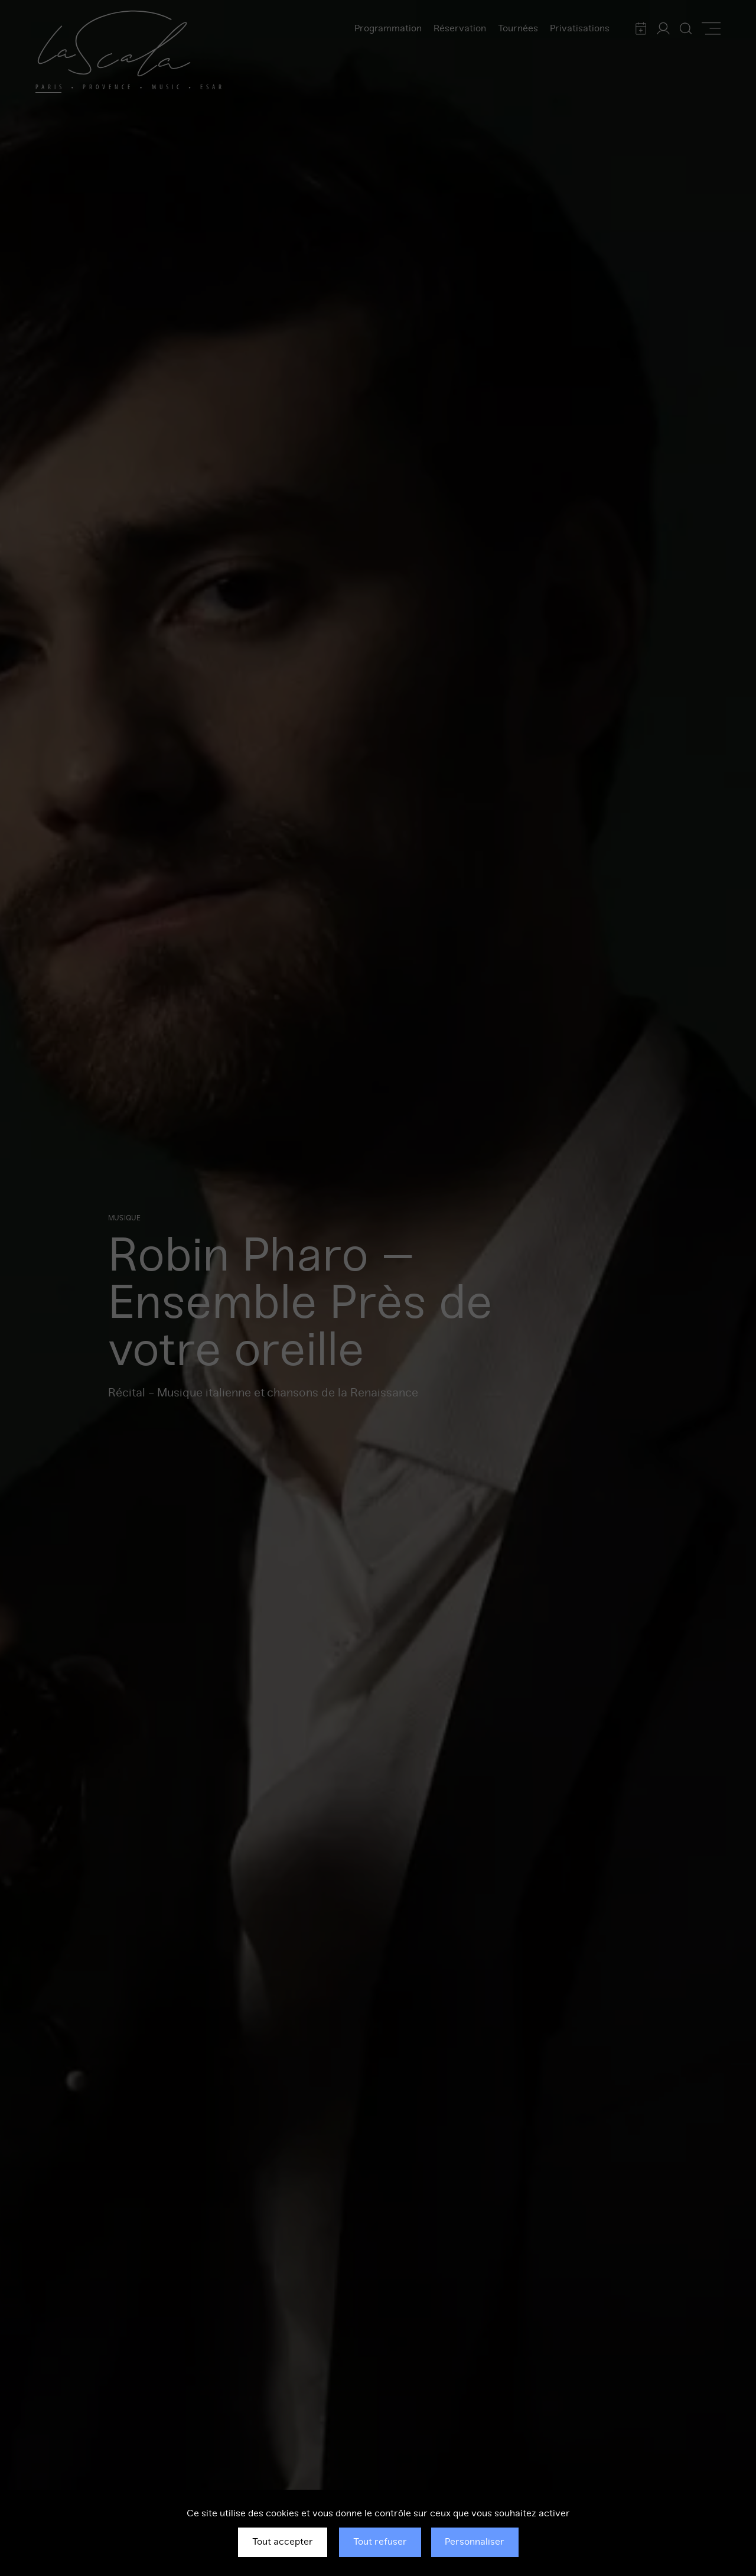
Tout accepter (282, 2541)
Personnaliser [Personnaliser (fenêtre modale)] (474, 2541)
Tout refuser (380, 2541)
